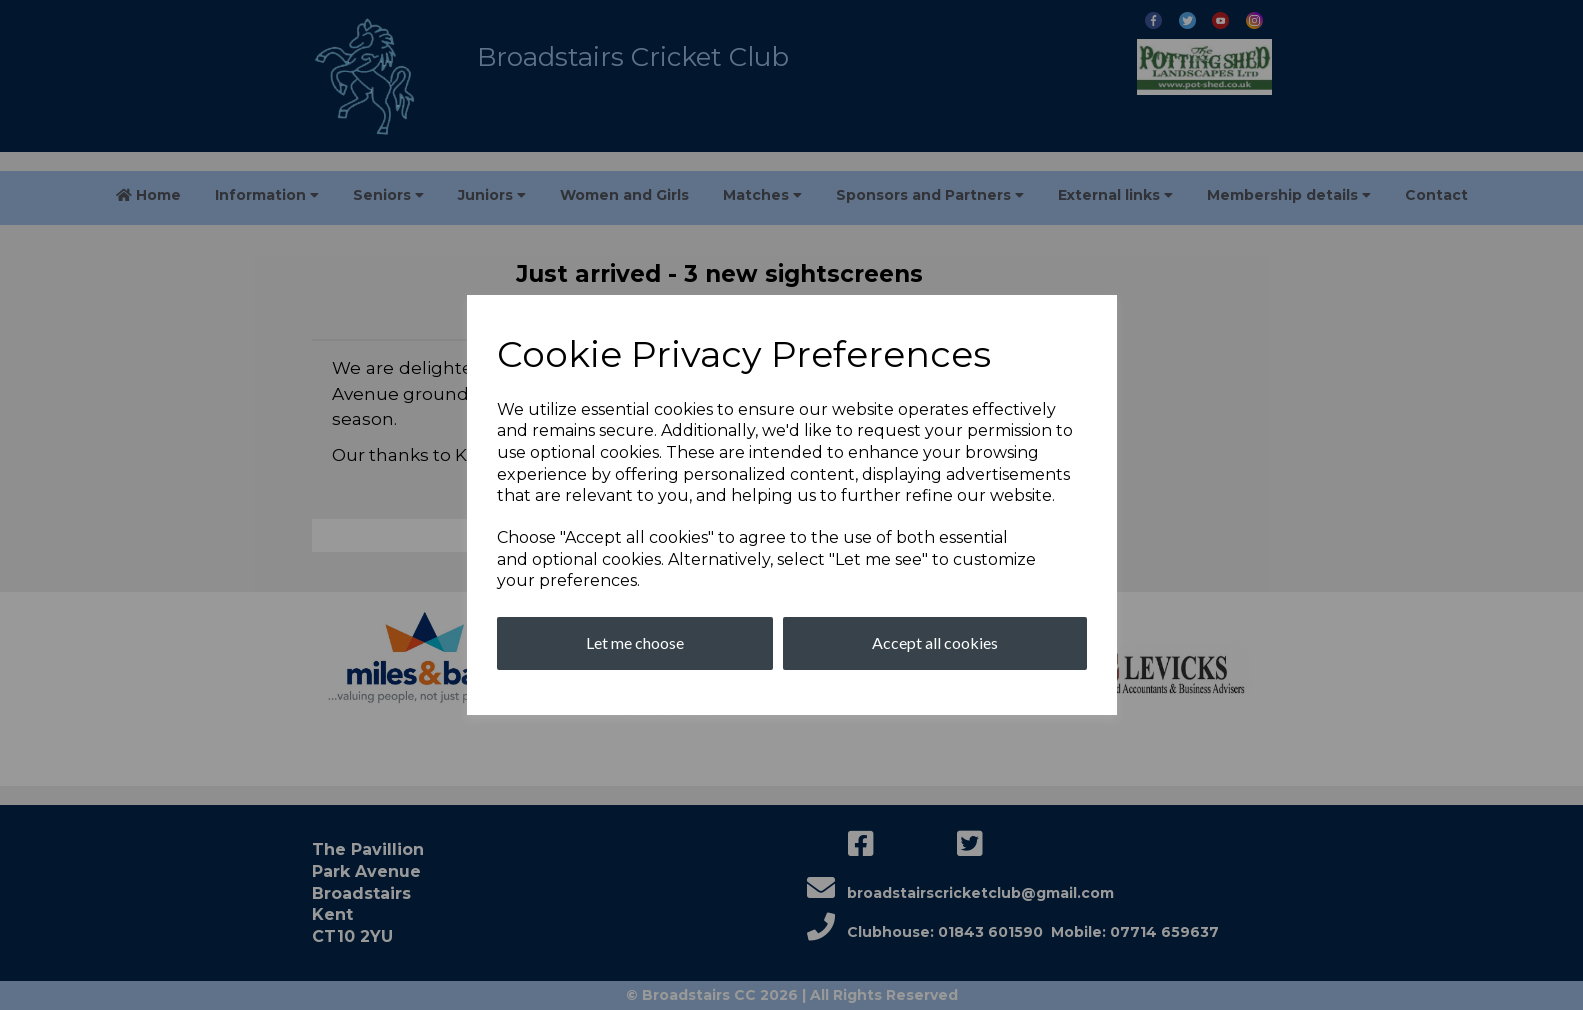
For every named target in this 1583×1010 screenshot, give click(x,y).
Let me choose (635, 642)
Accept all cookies (935, 642)
